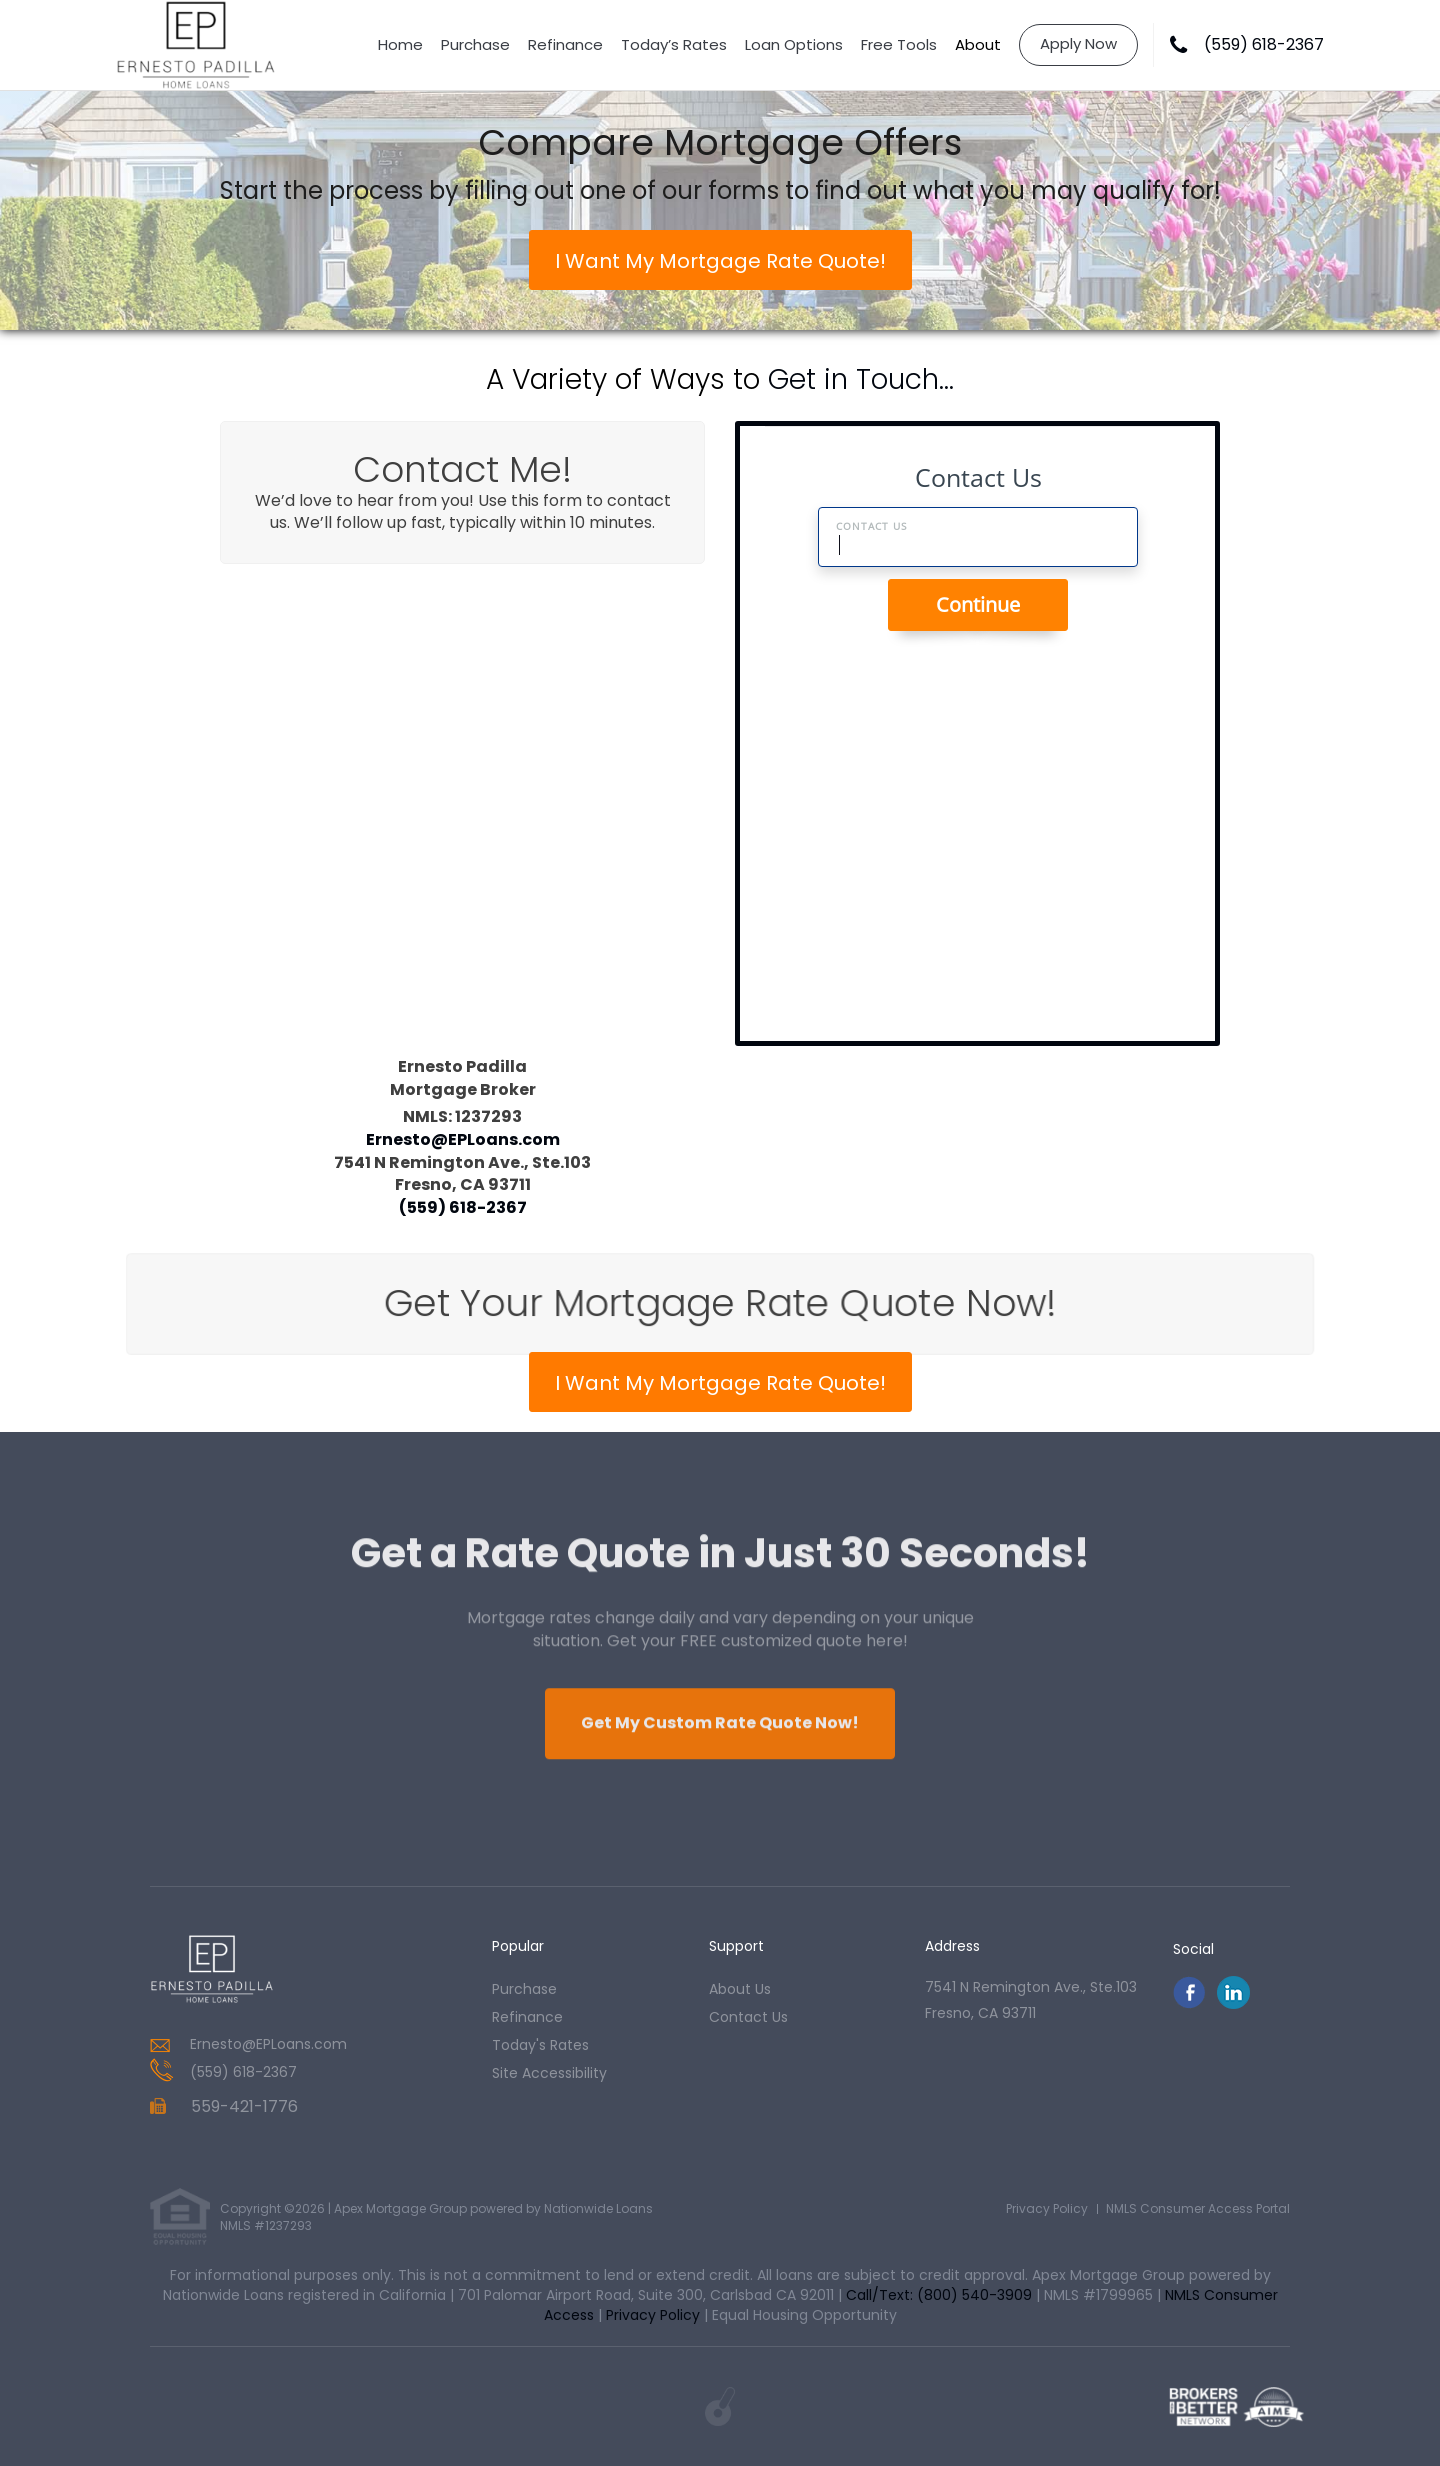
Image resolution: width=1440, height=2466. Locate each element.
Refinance (565, 44)
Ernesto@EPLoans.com (463, 1138)
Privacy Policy (1047, 2208)
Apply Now (1078, 43)
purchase (524, 1989)
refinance (527, 2017)
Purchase (475, 44)
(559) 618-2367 (1264, 45)
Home (400, 44)
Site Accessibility (549, 2073)
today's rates (540, 2045)
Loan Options (794, 44)
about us (740, 1989)
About (978, 44)
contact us (748, 2017)
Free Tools (899, 44)
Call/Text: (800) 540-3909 (939, 2295)
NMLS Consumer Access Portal (1198, 2208)
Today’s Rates (674, 44)
